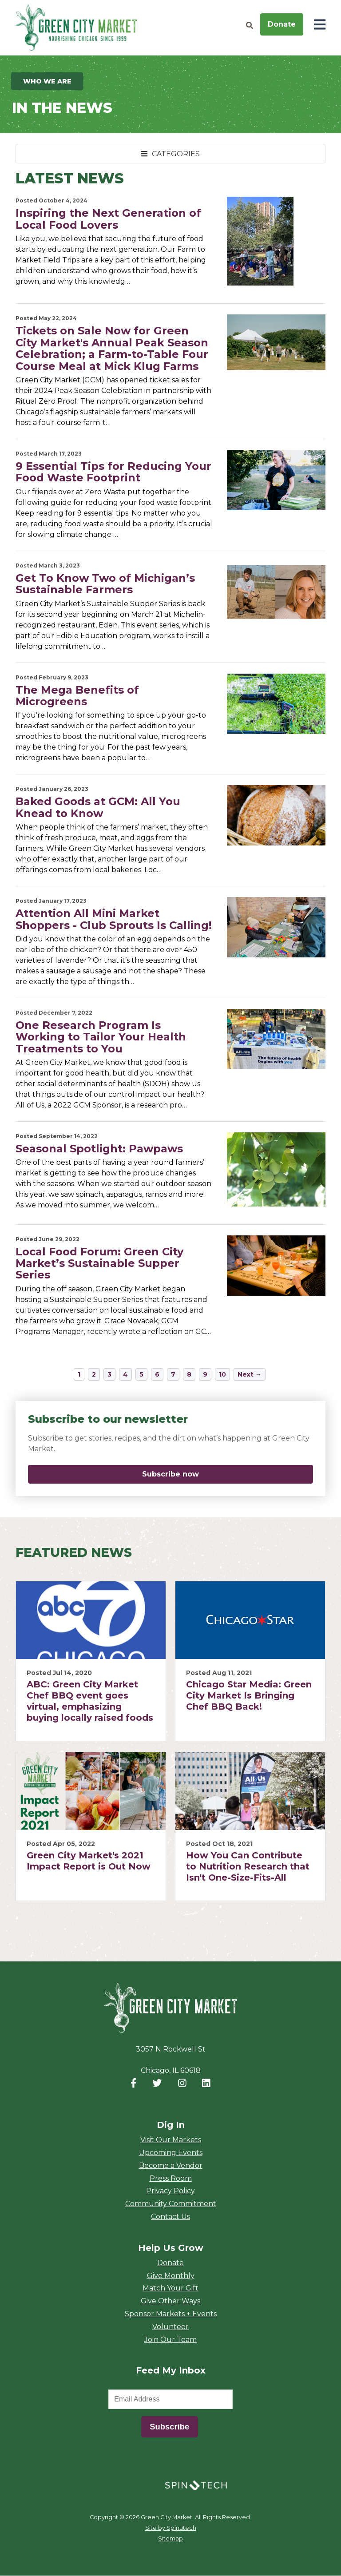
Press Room (171, 2179)
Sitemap (170, 2539)
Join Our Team (170, 2340)
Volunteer (170, 2327)
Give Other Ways (170, 2301)
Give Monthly (170, 2276)
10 (222, 1375)
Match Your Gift (170, 2288)
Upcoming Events (170, 2153)
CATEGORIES (170, 154)
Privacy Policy (170, 2191)
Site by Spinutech (170, 2528)
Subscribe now (218, 1474)
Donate (282, 24)
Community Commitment (170, 2204)
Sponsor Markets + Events (171, 2314)
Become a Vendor (170, 2166)
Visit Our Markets (170, 2140)
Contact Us (170, 2217)
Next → (250, 1375)
